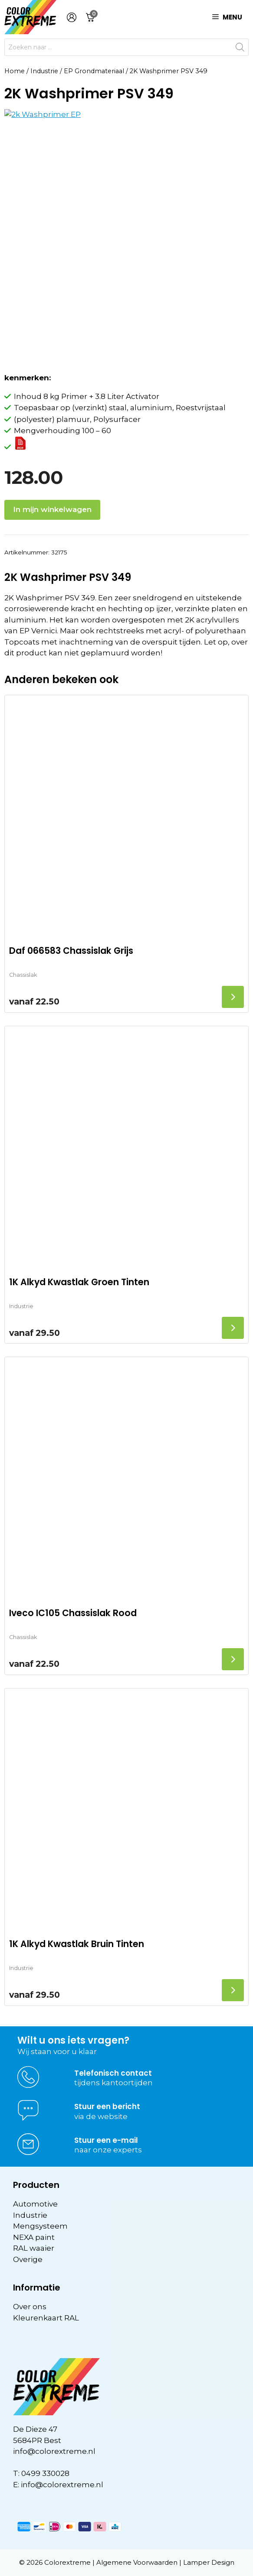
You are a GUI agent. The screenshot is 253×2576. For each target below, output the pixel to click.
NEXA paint (34, 2237)
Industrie (44, 71)
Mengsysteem (40, 2226)
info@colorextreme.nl (54, 2451)
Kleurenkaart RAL (46, 2318)
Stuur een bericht (107, 2106)
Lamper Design (208, 2562)
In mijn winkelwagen (52, 509)
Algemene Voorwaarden (136, 2562)
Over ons (29, 2306)
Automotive (35, 2204)
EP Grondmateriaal (94, 71)
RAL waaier (33, 2248)
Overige (28, 2259)
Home (14, 71)
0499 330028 (45, 2473)
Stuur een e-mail (106, 2140)
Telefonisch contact (113, 2073)
